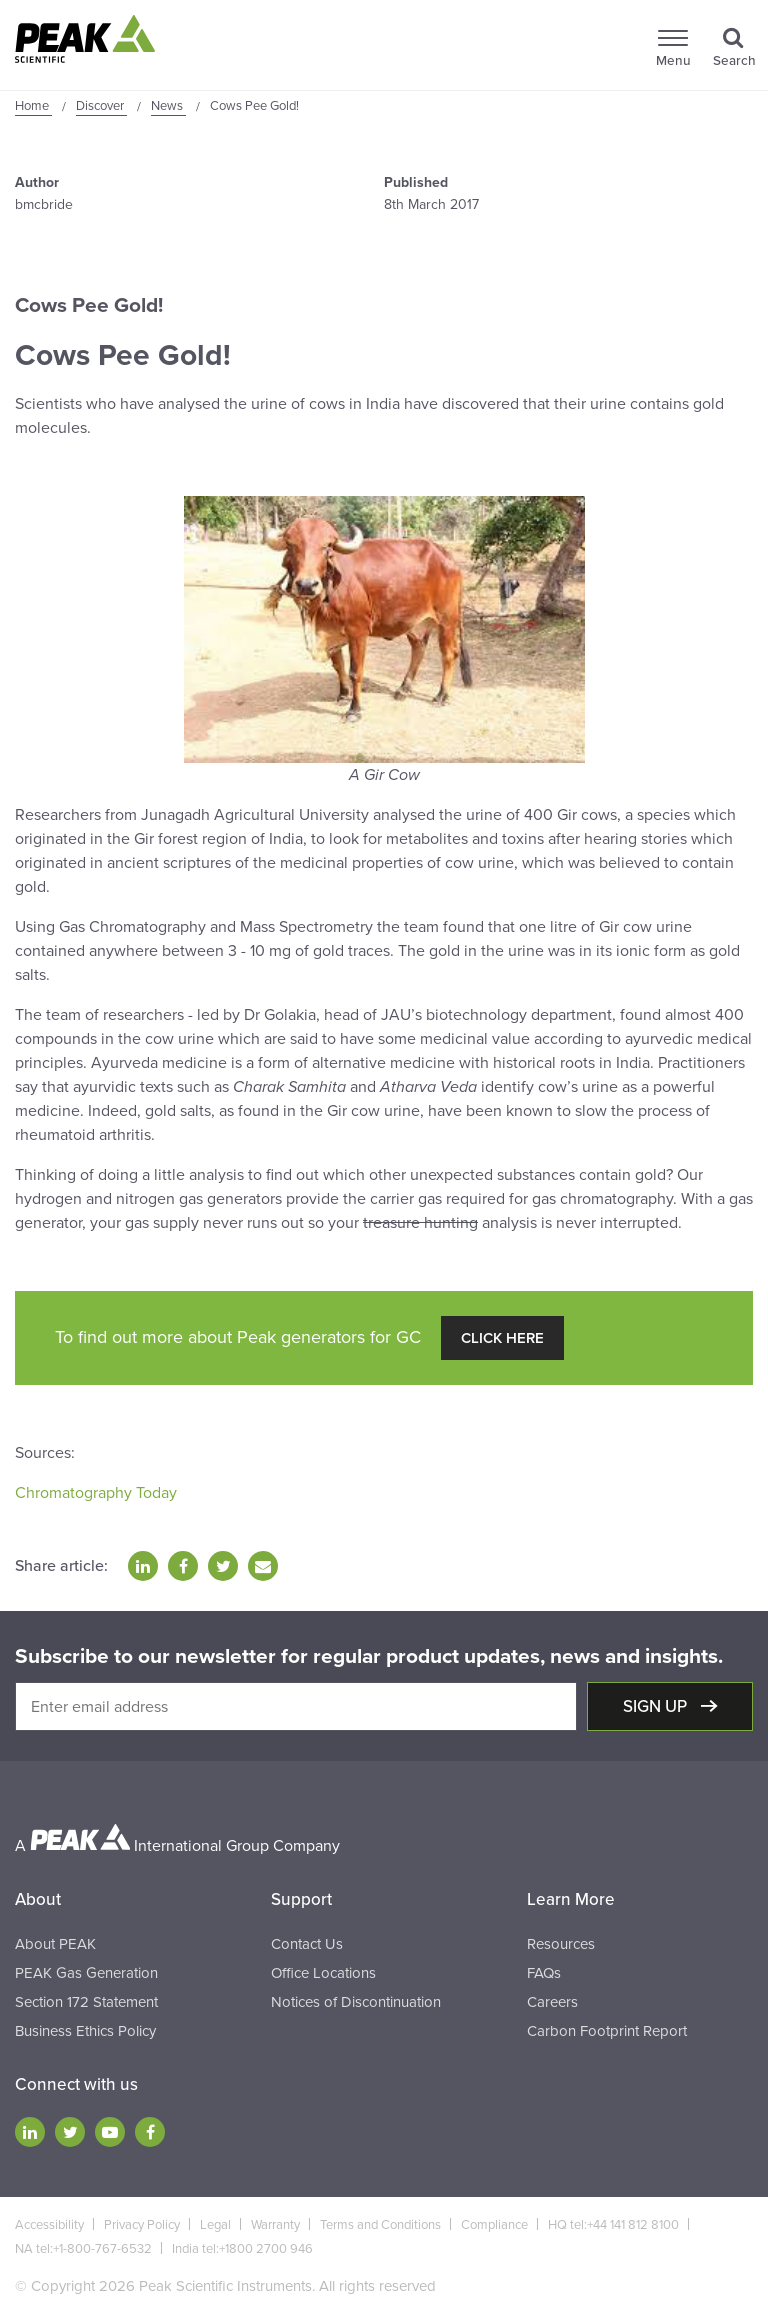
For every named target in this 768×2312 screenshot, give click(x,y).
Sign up (657, 1706)
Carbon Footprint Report (607, 2031)
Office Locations (323, 1973)
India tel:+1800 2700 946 (242, 2249)
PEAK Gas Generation (86, 1973)
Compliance (494, 2225)
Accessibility (49, 2225)
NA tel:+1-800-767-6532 (83, 2249)
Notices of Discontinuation (356, 2002)
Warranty (275, 2225)
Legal (215, 2225)
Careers (552, 2002)
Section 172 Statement (86, 2002)
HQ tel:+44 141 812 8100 (613, 2225)
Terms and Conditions (380, 2225)
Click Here (502, 1338)
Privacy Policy (142, 2225)
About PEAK (55, 1944)
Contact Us (307, 1944)
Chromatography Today (96, 1493)
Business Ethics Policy (85, 2031)
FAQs (544, 1973)
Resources (561, 1944)
